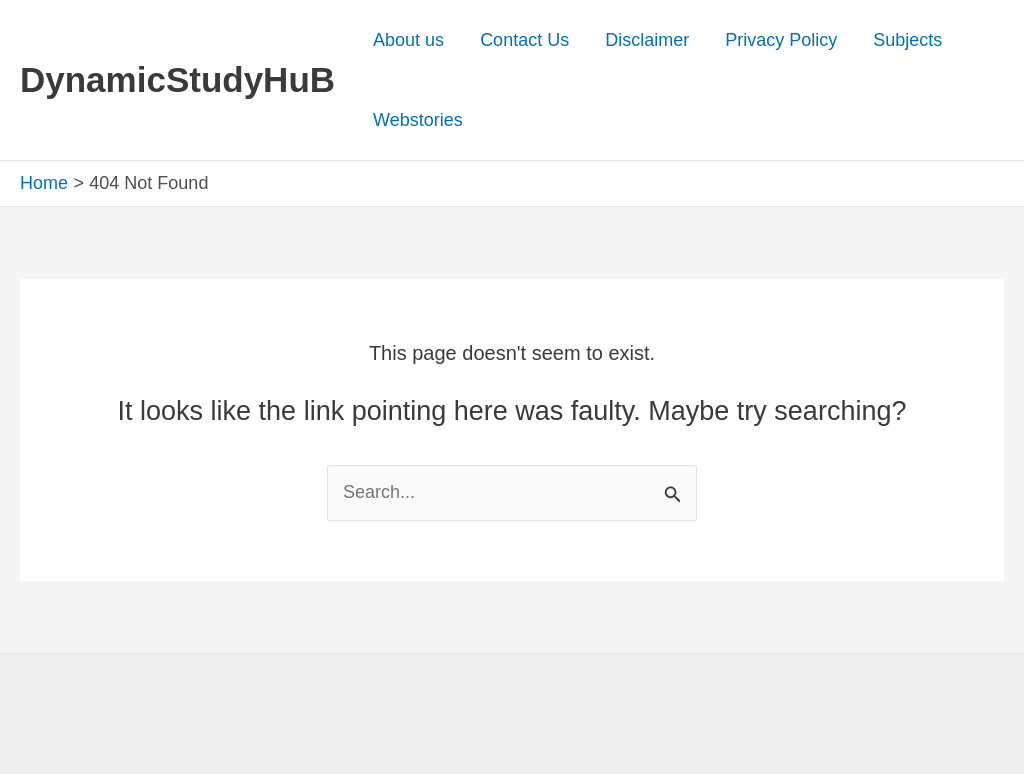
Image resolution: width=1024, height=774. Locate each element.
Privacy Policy (781, 40)
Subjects (907, 40)
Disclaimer (647, 40)
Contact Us (524, 40)
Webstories (418, 120)
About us (408, 40)
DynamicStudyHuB (177, 79)
